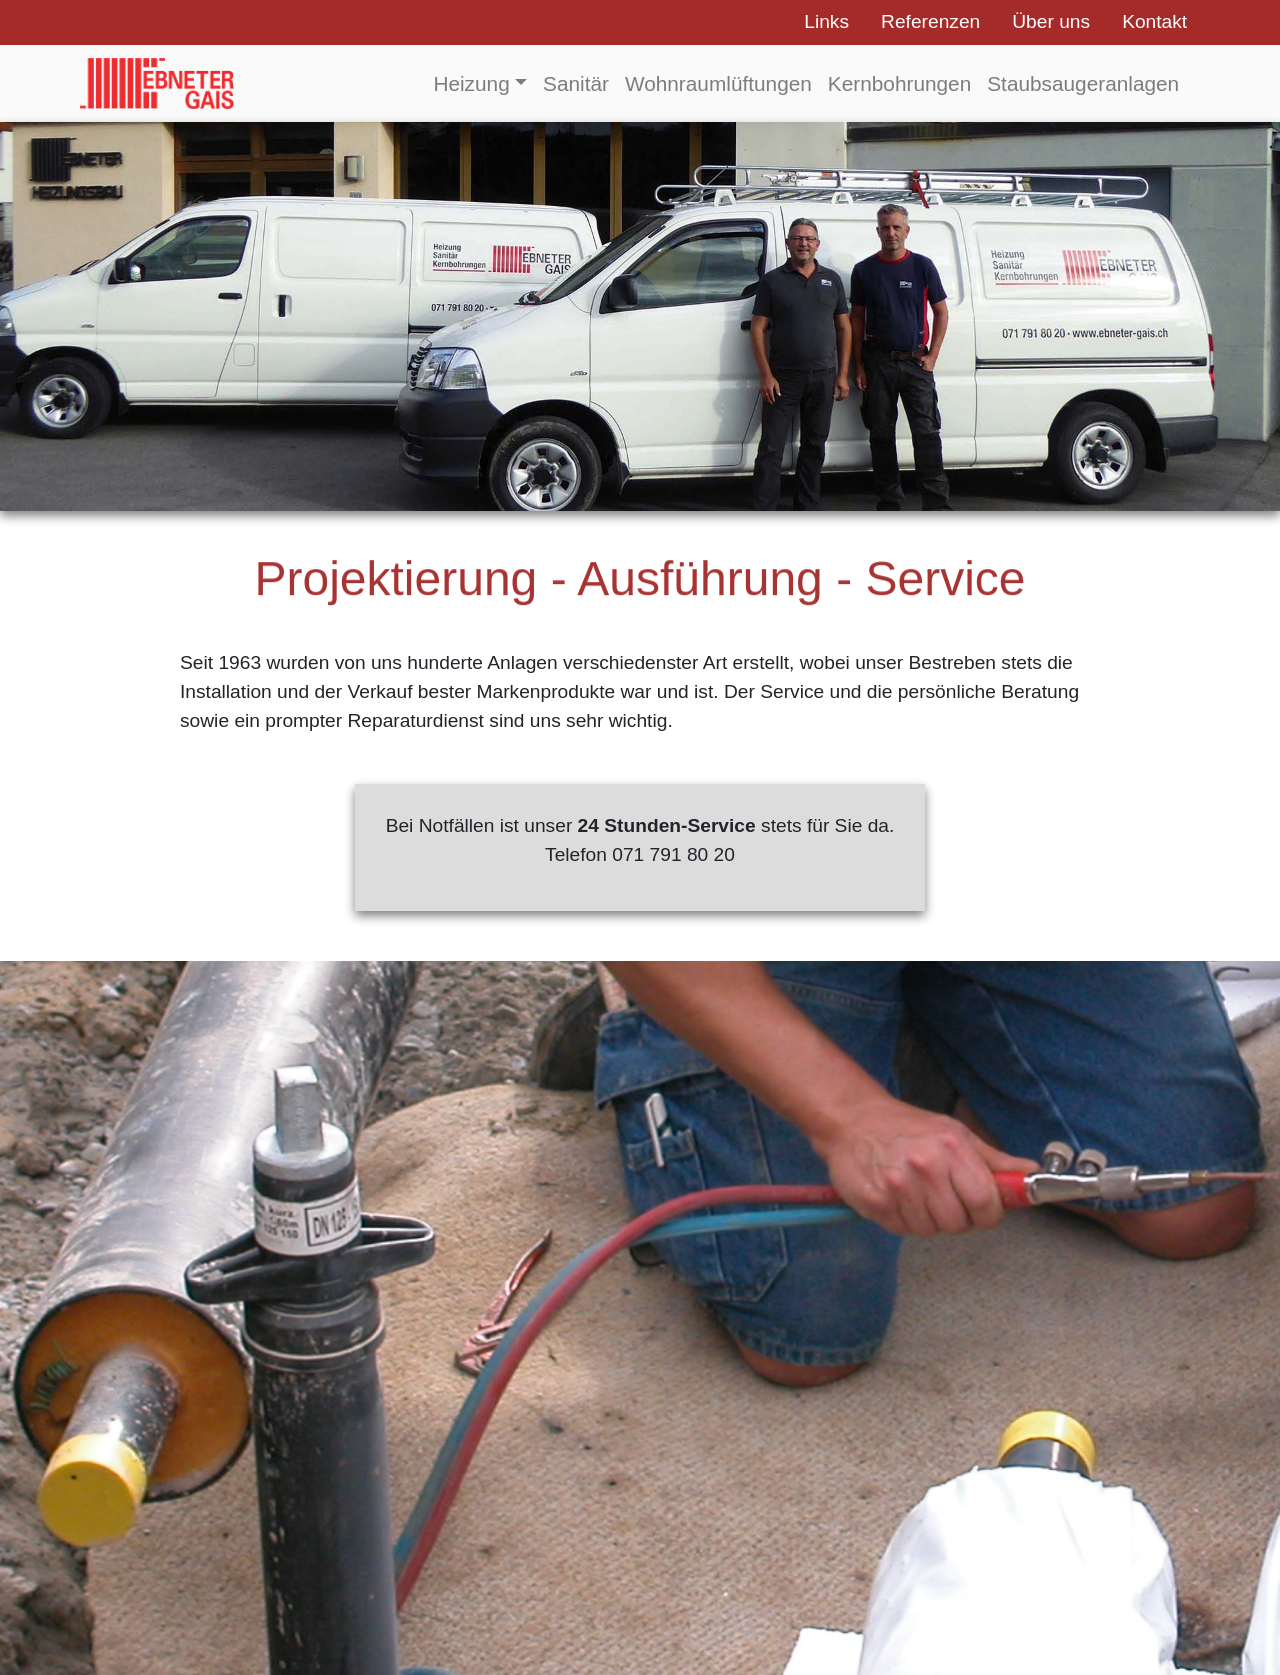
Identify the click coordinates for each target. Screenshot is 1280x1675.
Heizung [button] (471, 83)
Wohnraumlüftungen (718, 83)
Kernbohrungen (899, 83)
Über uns (1051, 21)
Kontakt (1154, 21)
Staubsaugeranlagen (1083, 83)
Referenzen (930, 21)
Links (826, 21)
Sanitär (576, 83)
